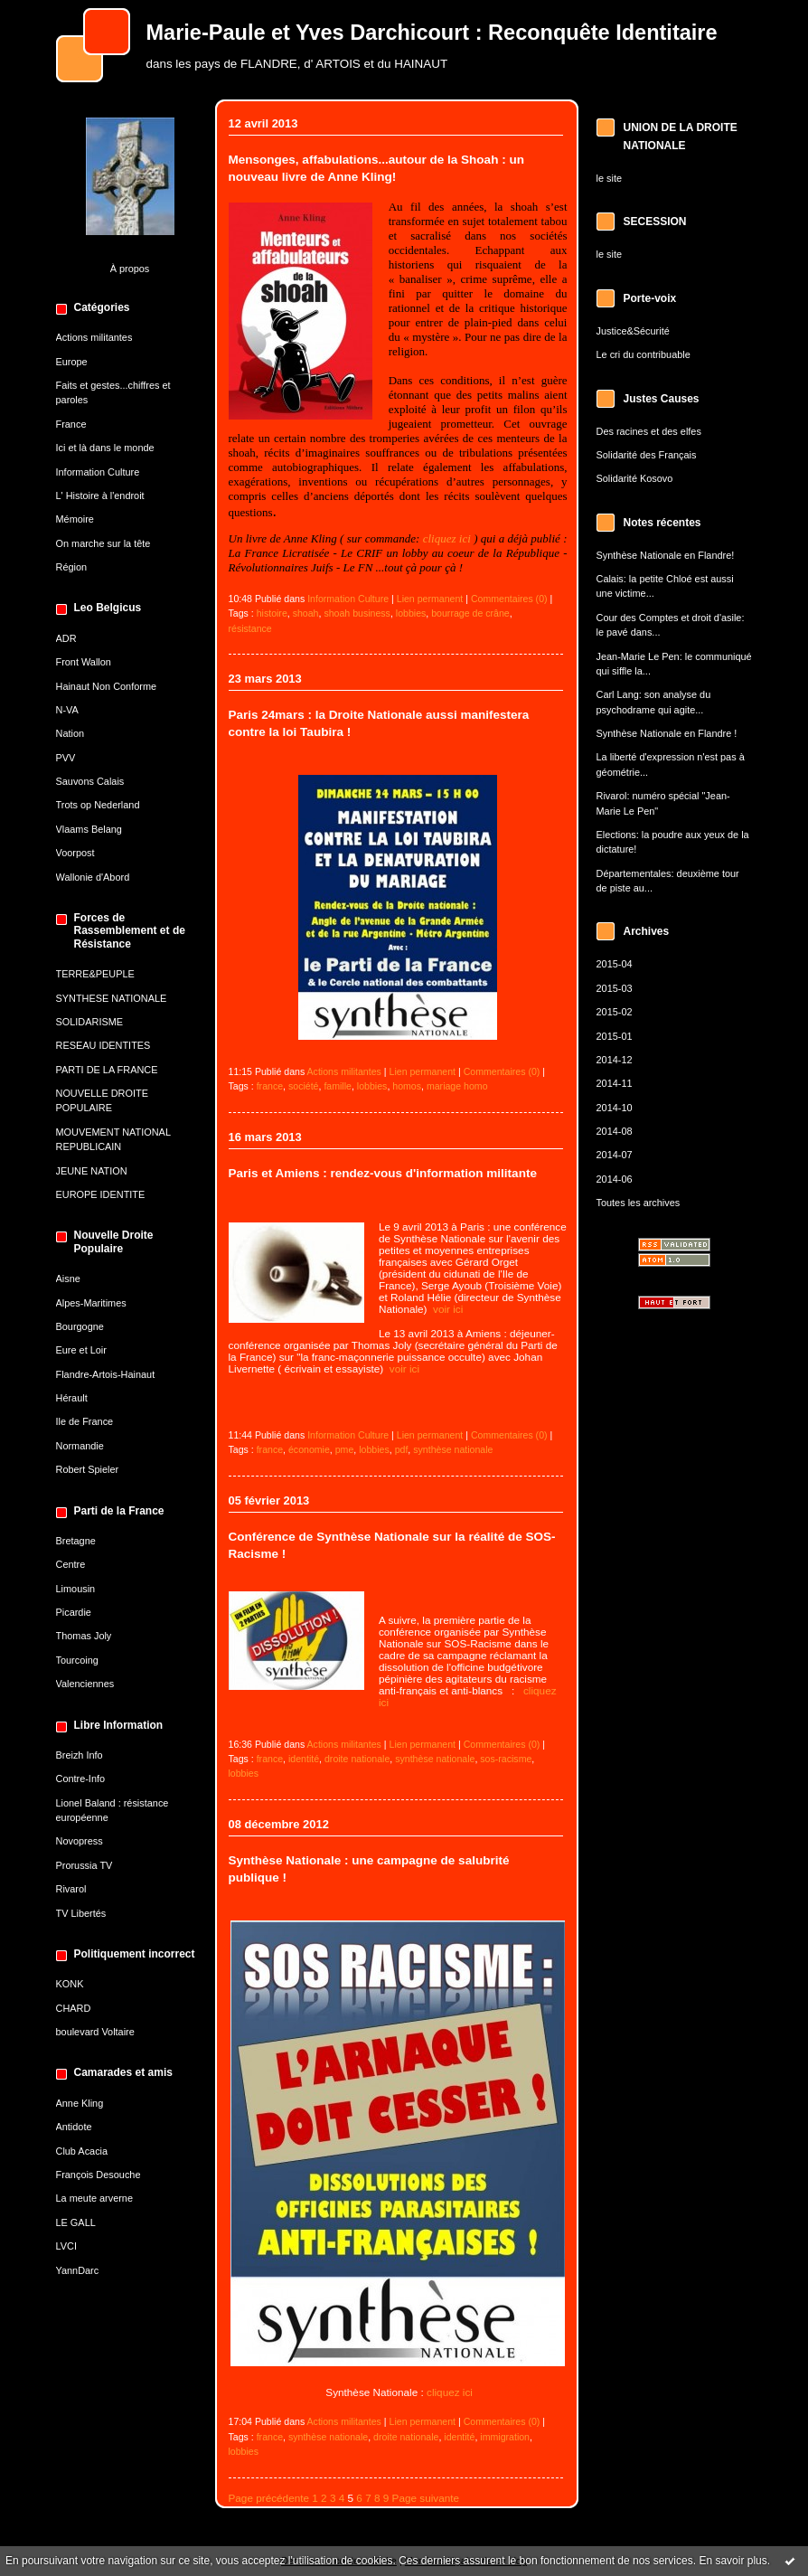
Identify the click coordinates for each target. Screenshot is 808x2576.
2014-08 (615, 1131)
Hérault (72, 1397)
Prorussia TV (84, 1865)
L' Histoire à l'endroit (100, 495)
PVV (66, 757)
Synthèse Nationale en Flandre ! (667, 733)
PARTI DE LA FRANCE (107, 1069)
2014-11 (615, 1083)
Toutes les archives (639, 1202)
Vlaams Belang (89, 829)
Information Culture (98, 472)
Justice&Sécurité (633, 331)
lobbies (411, 613)
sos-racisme (505, 1758)
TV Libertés (81, 1913)
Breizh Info (79, 1755)
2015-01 (615, 1036)
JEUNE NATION (91, 1170)
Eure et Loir (81, 1350)
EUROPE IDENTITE (101, 1194)
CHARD (73, 2008)
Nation (70, 733)
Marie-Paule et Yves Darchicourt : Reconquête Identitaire (432, 32)
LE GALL (76, 2222)
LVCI (66, 2246)
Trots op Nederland (98, 804)
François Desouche (98, 2174)
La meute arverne (94, 2198)
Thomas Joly (84, 1635)
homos (406, 1085)
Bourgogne (80, 1326)
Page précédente (269, 2498)
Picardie (73, 1612)
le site (610, 178)
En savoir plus (732, 2560)
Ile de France (85, 1421)
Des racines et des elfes (649, 431)
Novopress (79, 1840)
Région (72, 566)
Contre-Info (81, 1778)
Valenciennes (85, 1683)
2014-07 (615, 1154)
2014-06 (615, 1179)
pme (344, 1449)
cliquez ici (447, 538)
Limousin (76, 1588)
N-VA (67, 709)
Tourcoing (77, 1660)
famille (338, 1085)
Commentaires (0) (509, 598)
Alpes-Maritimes (91, 1302)
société (303, 1085)
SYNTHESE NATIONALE (111, 998)
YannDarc (77, 2270)
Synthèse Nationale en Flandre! (666, 555)
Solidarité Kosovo (635, 478)
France (71, 424)
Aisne (68, 1278)
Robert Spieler (87, 1469)
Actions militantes (94, 337)
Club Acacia (82, 2151)
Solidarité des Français (647, 454)
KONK (70, 1983)
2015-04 (615, 963)
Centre (71, 1564)
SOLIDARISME (90, 1021)
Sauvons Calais (90, 781)
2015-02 (615, 1011)
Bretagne (76, 1540)
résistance (250, 628)
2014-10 (615, 1107)
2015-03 (615, 988)
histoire (272, 613)
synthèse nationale (453, 1449)
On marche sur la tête (103, 543)
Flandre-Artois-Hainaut (105, 1374)
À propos (130, 268)
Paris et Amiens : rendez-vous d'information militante (383, 1173)
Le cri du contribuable (644, 354)
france (270, 1085)
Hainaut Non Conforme (106, 686)
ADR (66, 638)
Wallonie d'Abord (93, 877)
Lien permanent (430, 598)
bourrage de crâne (470, 613)
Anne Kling (80, 2103)
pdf (402, 1449)
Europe (72, 361)
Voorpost (75, 852)
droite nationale (357, 1758)
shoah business (357, 613)
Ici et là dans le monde (105, 447)
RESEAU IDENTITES (103, 1045)
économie (309, 1449)
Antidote (74, 2126)
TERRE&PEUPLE (95, 973)
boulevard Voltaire (95, 2031)
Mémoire (75, 519)
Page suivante (425, 2498)
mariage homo (457, 1085)
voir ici (448, 1309)
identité (303, 1758)
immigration (505, 2436)
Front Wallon (83, 661)
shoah (306, 613)
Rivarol (71, 1888)
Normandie (80, 1445)
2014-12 (615, 1059)
